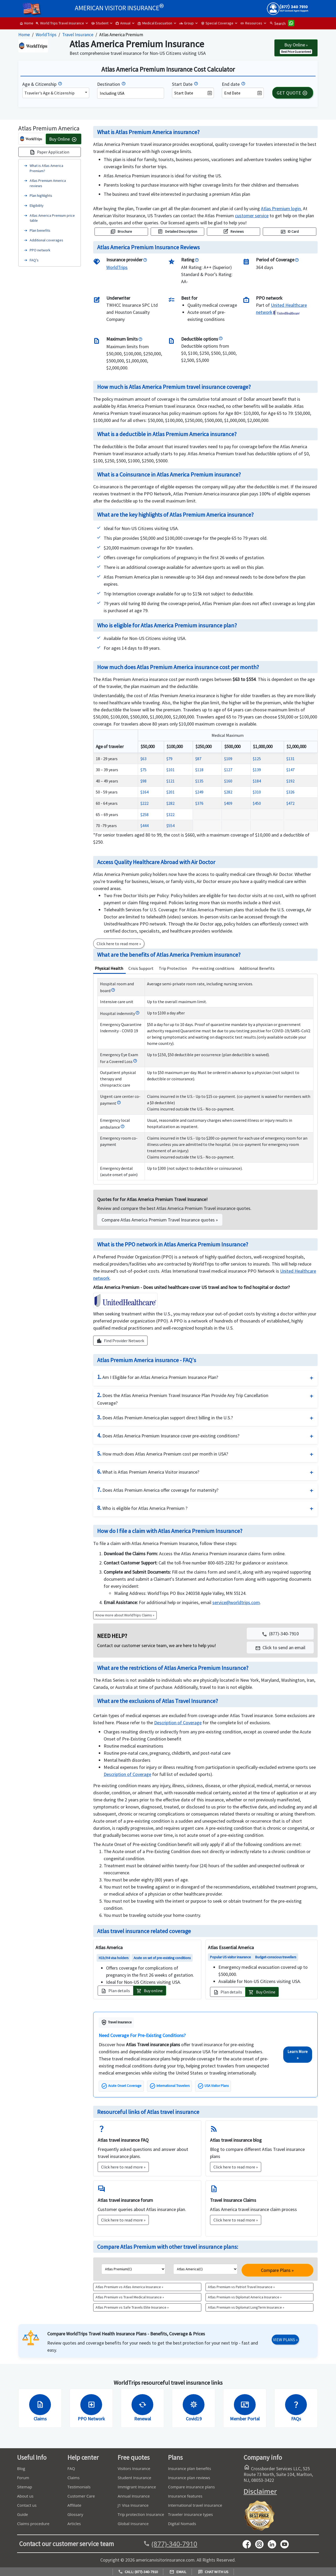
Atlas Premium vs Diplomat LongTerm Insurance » (246, 2307)
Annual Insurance (134, 2496)
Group (186, 23)
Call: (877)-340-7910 (138, 2572)
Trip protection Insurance (141, 2514)
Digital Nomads (182, 2523)
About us (25, 2496)
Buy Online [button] (262, 1992)
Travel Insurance (77, 35)
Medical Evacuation (155, 23)
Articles (74, 2523)
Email (178, 2572)
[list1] (133, 2269)
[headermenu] (31, 7)
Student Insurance (134, 2477)
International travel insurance (195, 2505)
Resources (251, 23)
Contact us (26, 2505)
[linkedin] (274, 2543)
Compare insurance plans (191, 2486)
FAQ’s (34, 260)
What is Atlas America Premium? (46, 168)
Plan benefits (40, 230)
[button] (280, 1647)
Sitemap (24, 2486)
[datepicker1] (193, 93)
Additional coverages (46, 240)
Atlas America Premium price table (52, 218)
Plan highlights (41, 195)
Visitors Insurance (134, 2468)
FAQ (71, 2468)
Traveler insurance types (190, 2514)
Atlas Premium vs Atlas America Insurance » (129, 2286)
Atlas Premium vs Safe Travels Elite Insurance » (132, 2307)
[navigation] (252, 216)
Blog (21, 2468)
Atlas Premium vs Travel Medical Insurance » (130, 2297)
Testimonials (79, 2486)
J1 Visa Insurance (133, 2505)
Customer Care (81, 2496)
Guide (22, 2514)
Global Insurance (133, 2523)
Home (26, 23)
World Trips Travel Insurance (59, 23)
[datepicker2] (243, 93)
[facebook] (249, 2543)
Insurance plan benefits (189, 2468)
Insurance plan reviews (189, 2477)
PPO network (40, 250)
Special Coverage (217, 23)
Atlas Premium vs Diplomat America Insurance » (245, 2297)
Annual (123, 23)
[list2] (205, 2269)
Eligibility (37, 205)
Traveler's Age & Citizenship (49, 93)
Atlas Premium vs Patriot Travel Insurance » (241, 2286)
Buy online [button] (149, 1991)
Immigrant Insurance (137, 2486)
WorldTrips (46, 35)
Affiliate (74, 2505)
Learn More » (297, 2054)
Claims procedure (33, 2523)
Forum (23, 2477)
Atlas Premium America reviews (48, 183)
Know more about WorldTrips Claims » (125, 1615)
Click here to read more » (123, 2167)
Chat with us (213, 2572)
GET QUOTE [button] (292, 93)
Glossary (75, 2514)
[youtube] (261, 2543)
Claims (73, 2477)
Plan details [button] (115, 1991)
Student (99, 23)
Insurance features (185, 2496)
